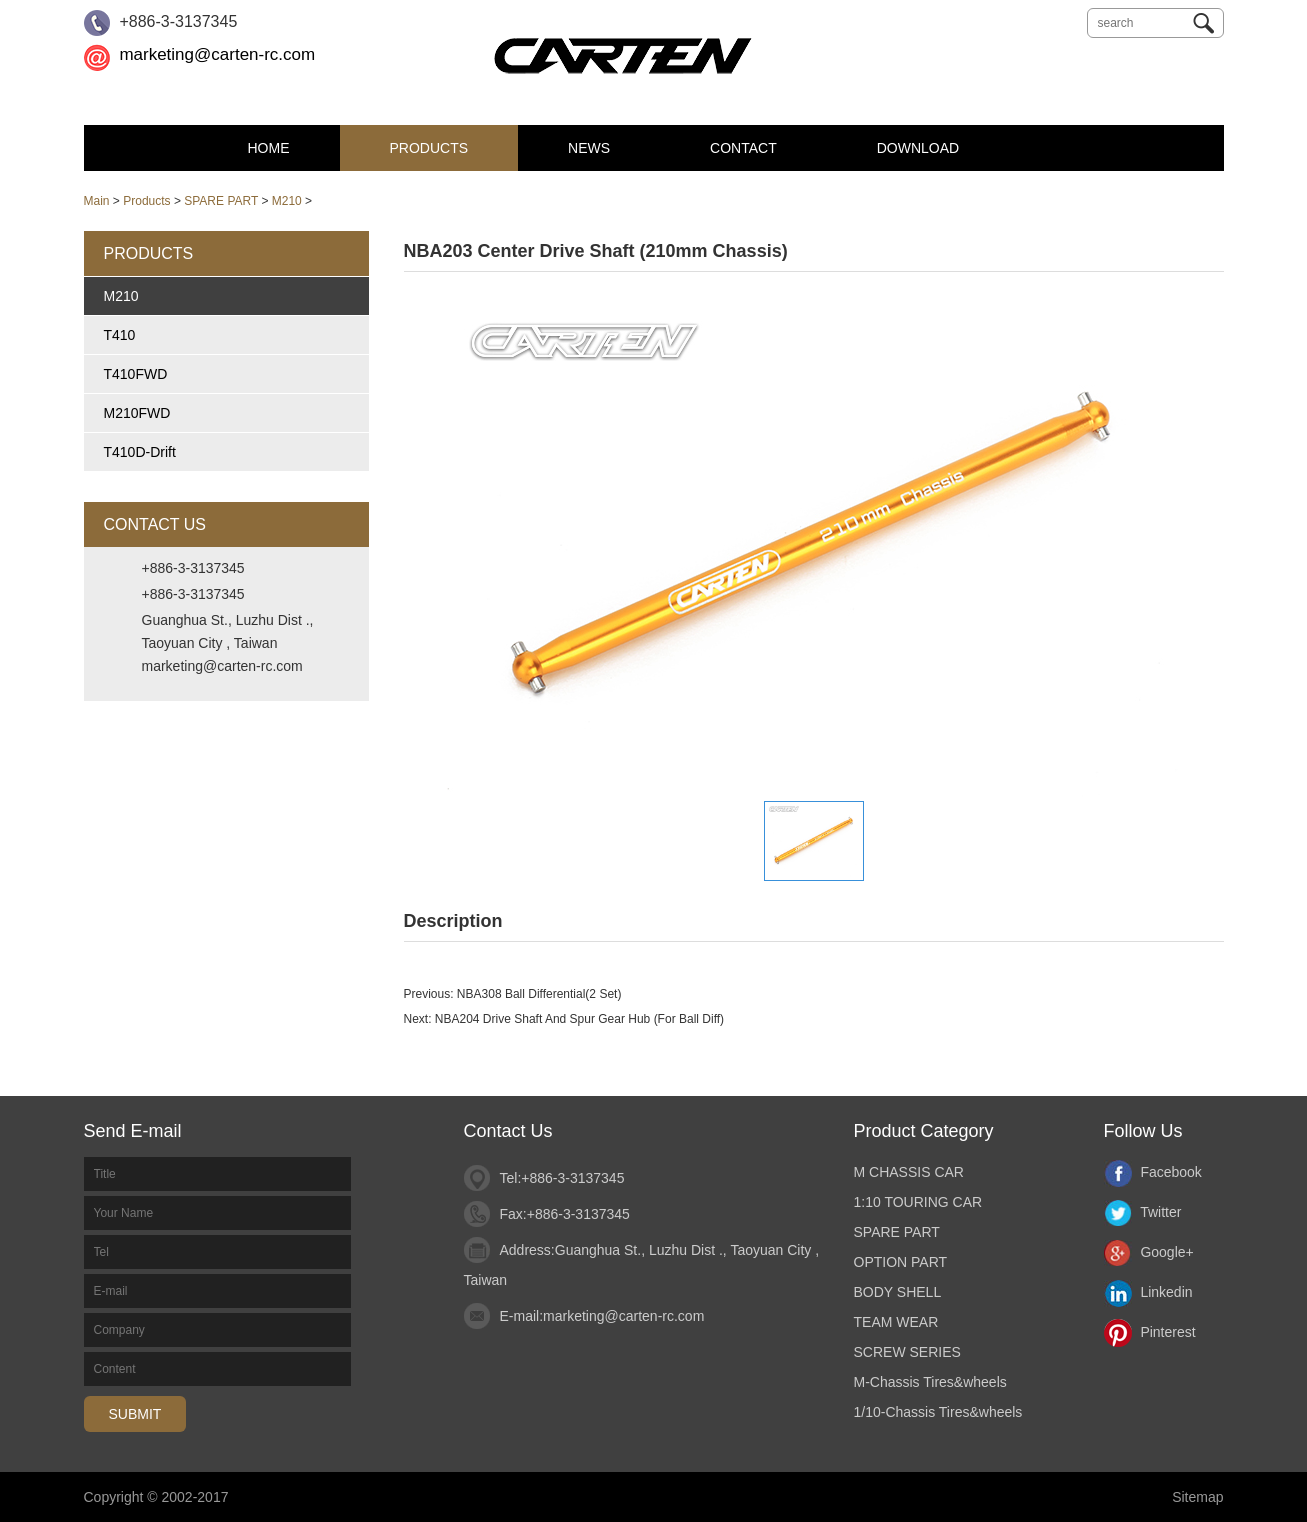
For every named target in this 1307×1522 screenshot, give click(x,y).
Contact (743, 148)
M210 (287, 201)
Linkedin (1148, 1292)
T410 (120, 335)
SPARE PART (221, 201)
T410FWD (136, 374)
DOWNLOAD (918, 148)
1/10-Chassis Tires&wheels (938, 1412)
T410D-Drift (140, 452)
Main (97, 201)
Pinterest (1150, 1332)
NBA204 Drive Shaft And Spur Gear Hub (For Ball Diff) (579, 1019)
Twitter (1143, 1212)
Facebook (1153, 1172)
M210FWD (137, 413)
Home (269, 148)
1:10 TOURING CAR (918, 1202)
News (589, 148)
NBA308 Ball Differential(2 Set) (539, 994)
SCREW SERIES (907, 1352)
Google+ (1149, 1252)
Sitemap (1197, 1497)
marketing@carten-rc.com (217, 54)
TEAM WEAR (896, 1322)
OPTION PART (901, 1262)
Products (429, 148)
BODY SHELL (898, 1292)
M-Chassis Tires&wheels (930, 1382)
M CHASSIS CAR (909, 1172)
